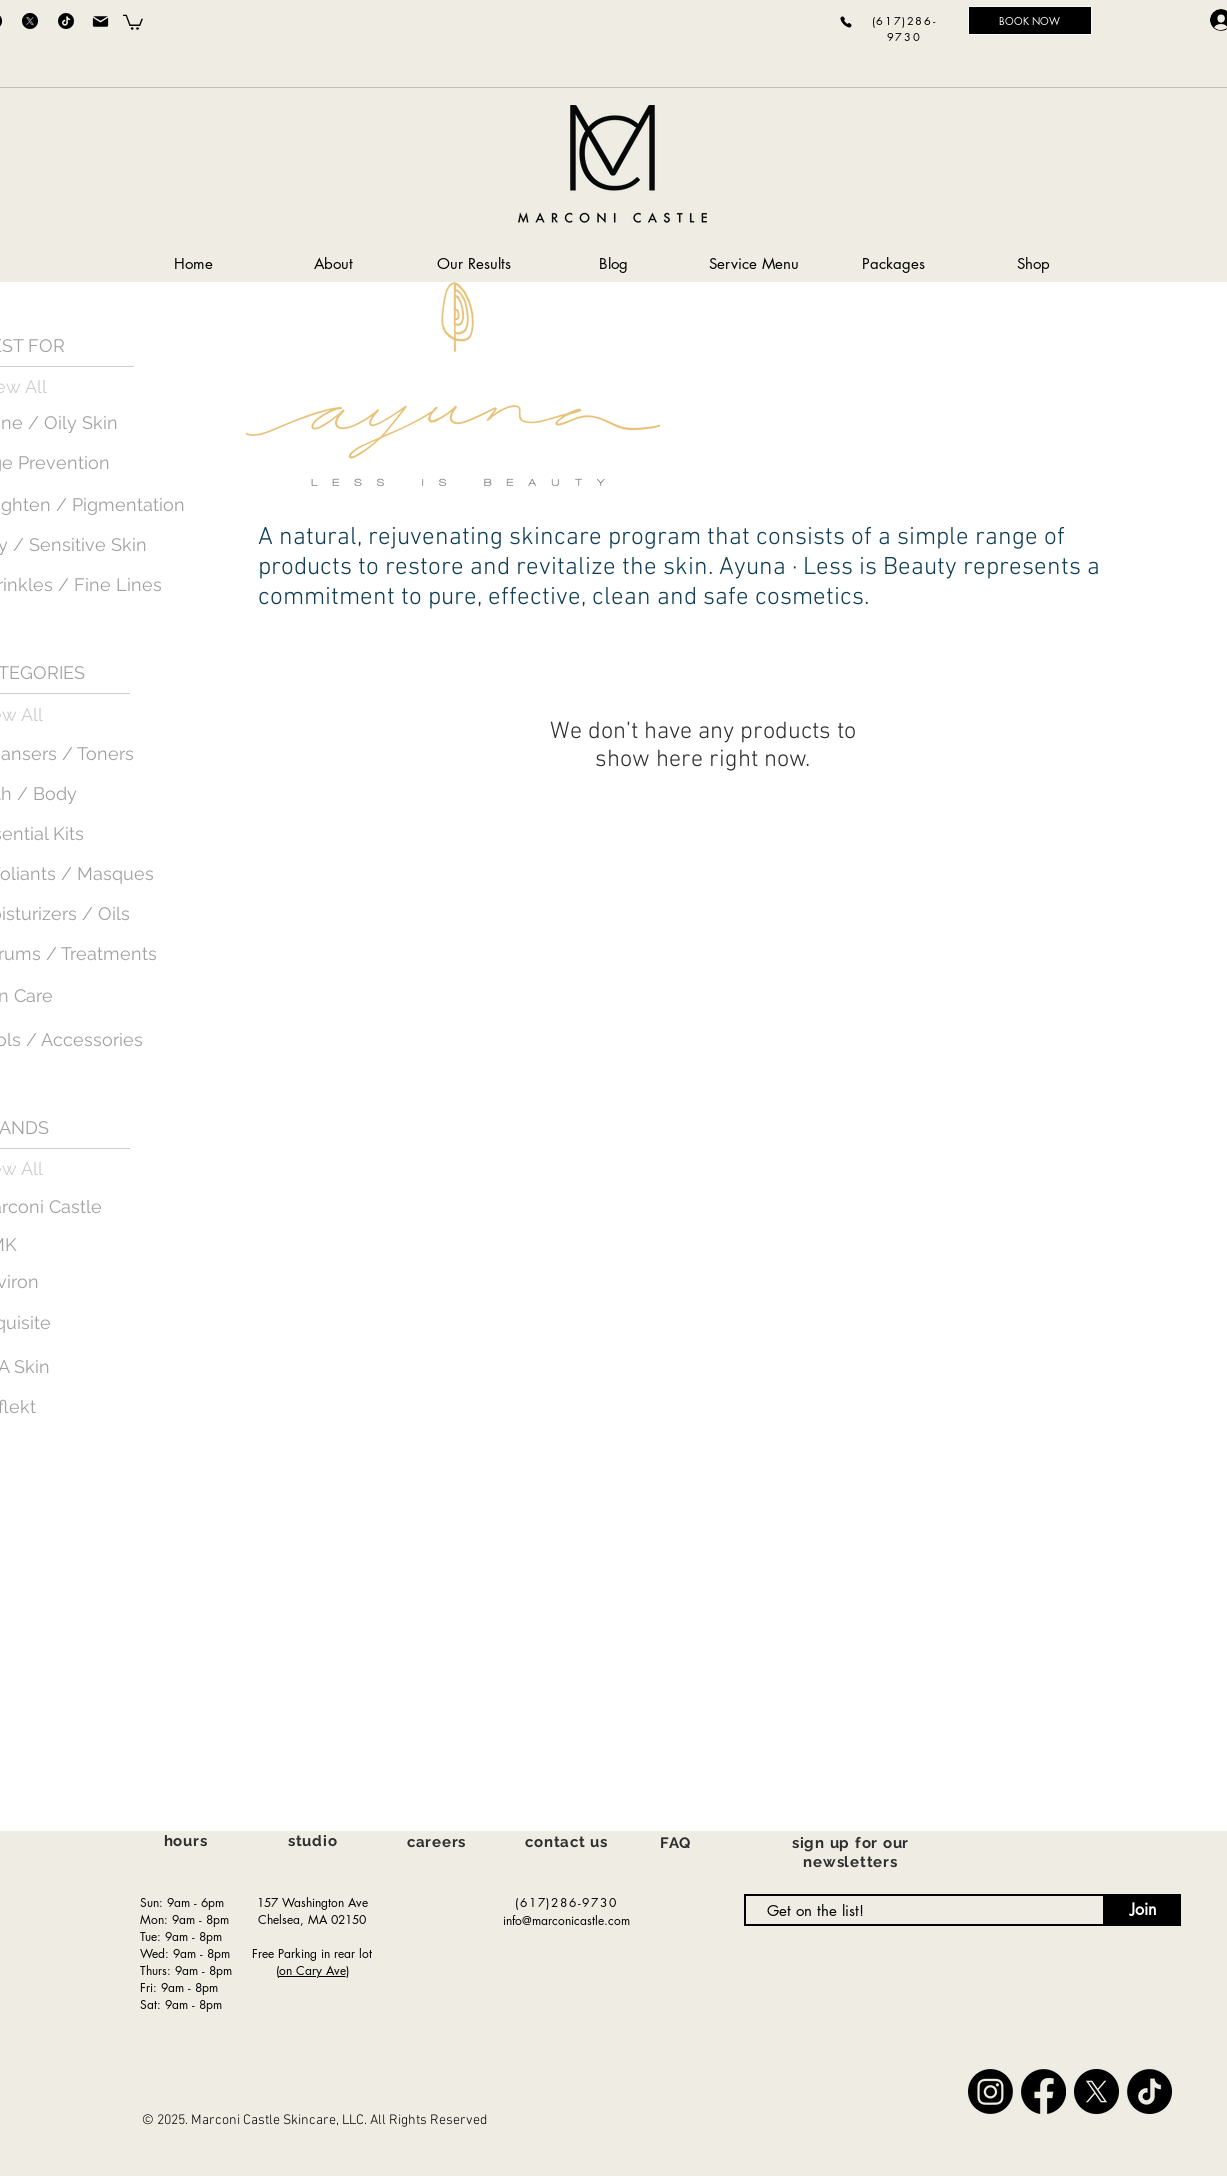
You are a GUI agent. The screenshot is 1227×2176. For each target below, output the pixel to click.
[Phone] (846, 21)
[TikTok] (66, 21)
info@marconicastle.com (566, 1920)
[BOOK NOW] (1030, 20)
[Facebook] (1043, 2091)
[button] (133, 21)
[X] (30, 21)
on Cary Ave (312, 1970)
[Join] (1143, 1910)
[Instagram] (990, 2091)
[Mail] (101, 21)
